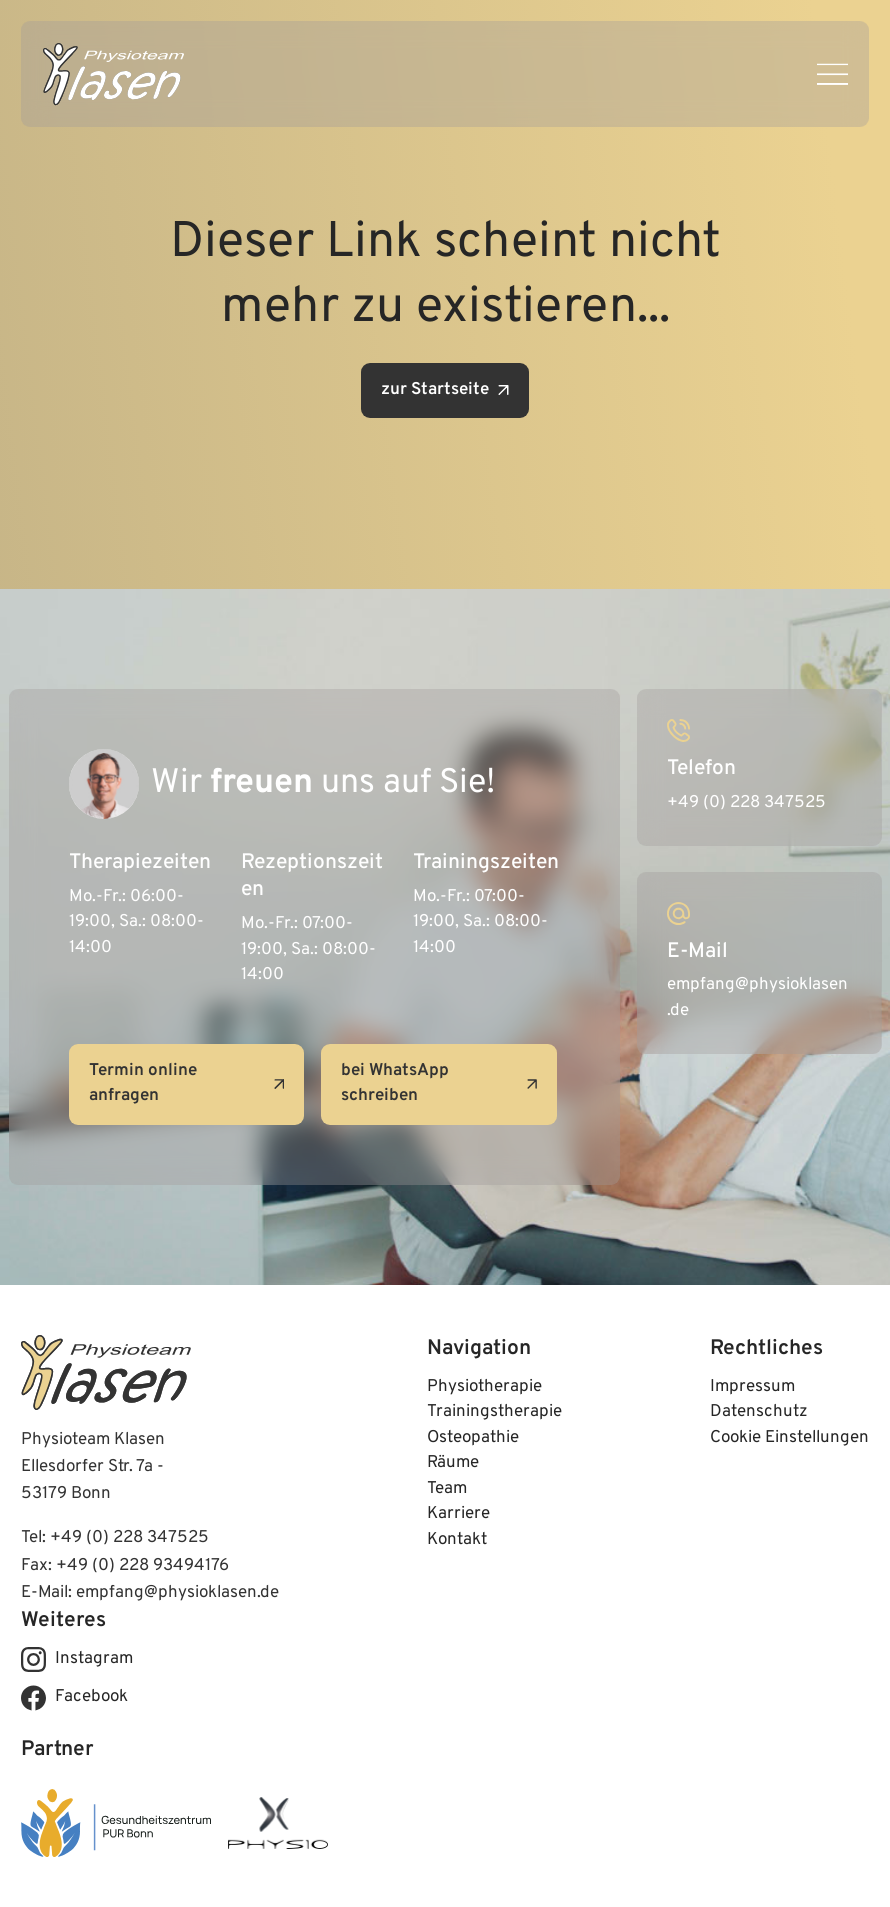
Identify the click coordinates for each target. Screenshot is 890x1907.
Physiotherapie (484, 1387)
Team (447, 1489)
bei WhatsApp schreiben (439, 1084)
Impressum (752, 1387)
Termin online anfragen (187, 1084)
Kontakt (457, 1540)
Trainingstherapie (494, 1412)
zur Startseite (445, 390)
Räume (453, 1463)
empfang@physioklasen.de (177, 1593)
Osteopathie (473, 1438)
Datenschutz (759, 1412)
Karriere (458, 1514)
